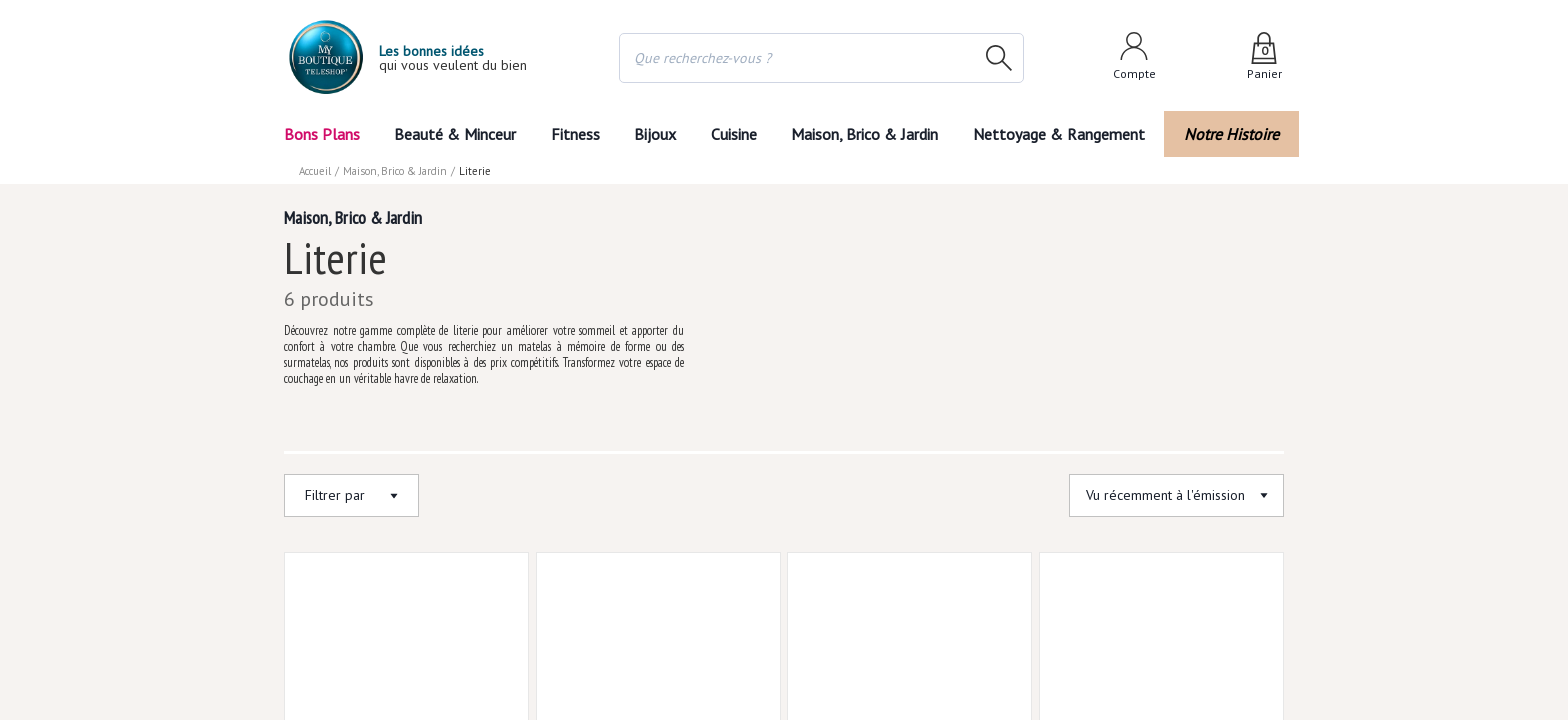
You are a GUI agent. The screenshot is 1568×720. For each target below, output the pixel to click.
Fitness (571, 133)
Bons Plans (322, 133)
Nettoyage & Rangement (1066, 133)
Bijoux (653, 133)
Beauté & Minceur (452, 133)
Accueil (316, 170)
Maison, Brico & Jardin (874, 133)
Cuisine (737, 133)
